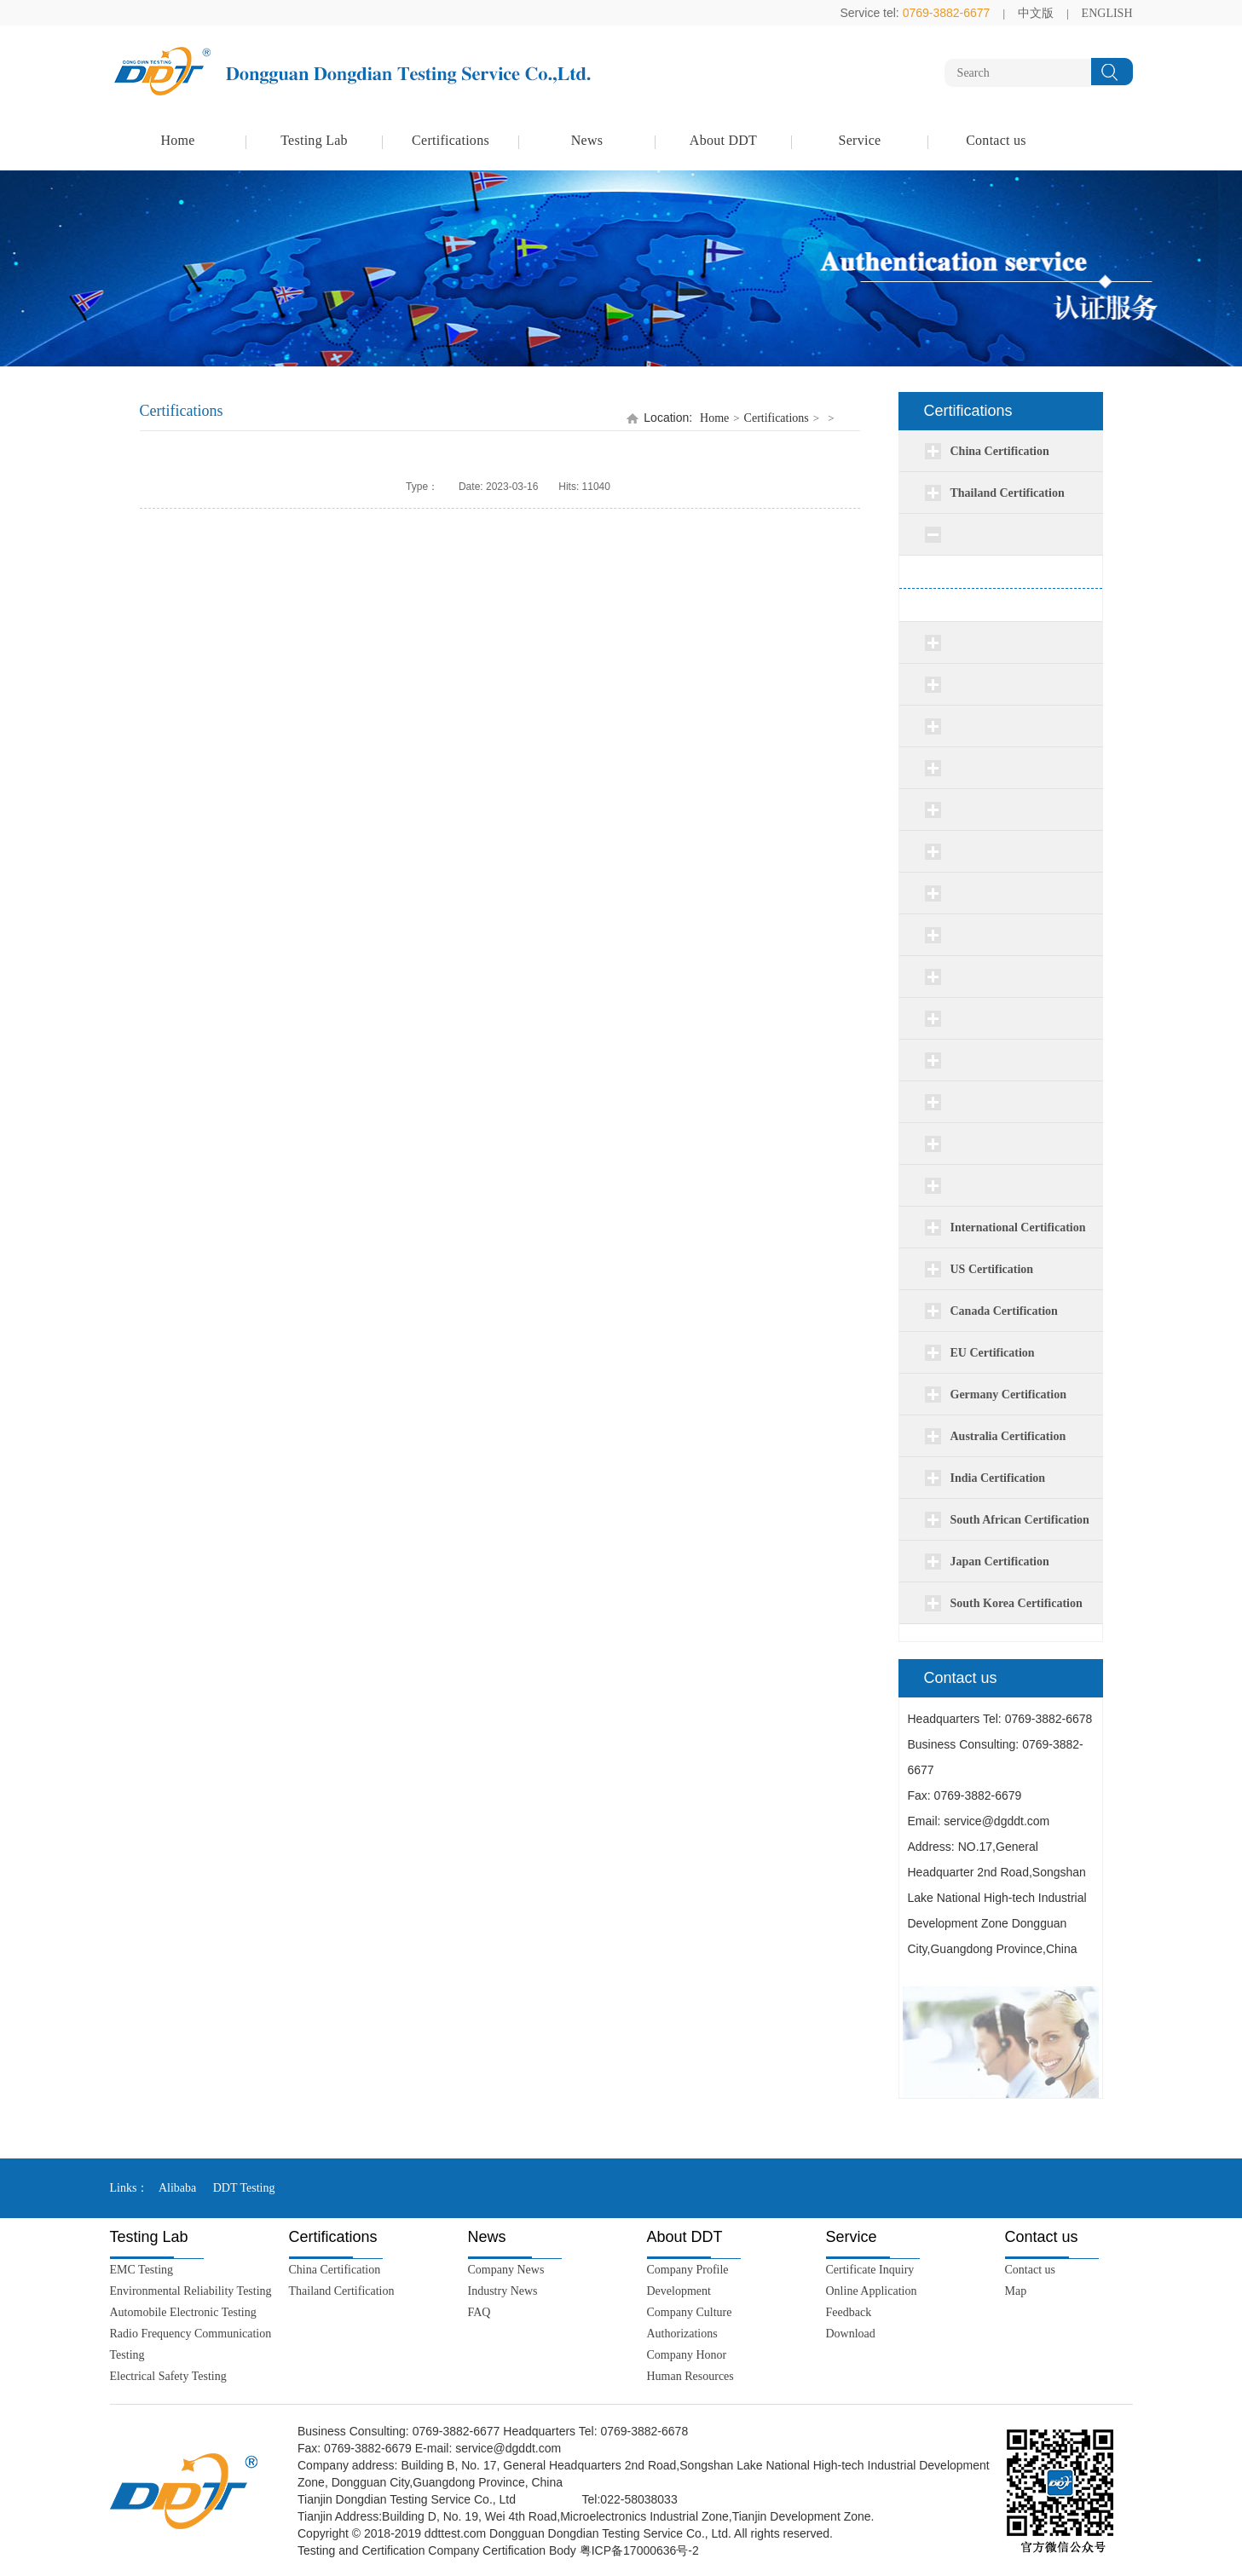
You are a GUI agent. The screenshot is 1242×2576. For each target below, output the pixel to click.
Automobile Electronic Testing (183, 2312)
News (587, 140)
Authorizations (682, 2333)
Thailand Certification (342, 2291)
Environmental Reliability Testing (191, 2291)
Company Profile (688, 2269)
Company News (506, 2269)
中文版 (1036, 13)
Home (177, 140)
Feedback (849, 2312)
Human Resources (690, 2376)
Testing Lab (314, 140)
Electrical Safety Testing (168, 2376)
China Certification (335, 2269)
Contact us (996, 140)
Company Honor (687, 2354)
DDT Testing (244, 2187)
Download (850, 2333)
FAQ (479, 2312)
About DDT (723, 140)
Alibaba (177, 2187)
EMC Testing (142, 2269)
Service (860, 140)
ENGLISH (1107, 13)
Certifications (450, 140)
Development (679, 2291)
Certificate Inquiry (870, 2269)
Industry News (503, 2291)
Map (1016, 2291)
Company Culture (689, 2312)
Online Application (871, 2291)
